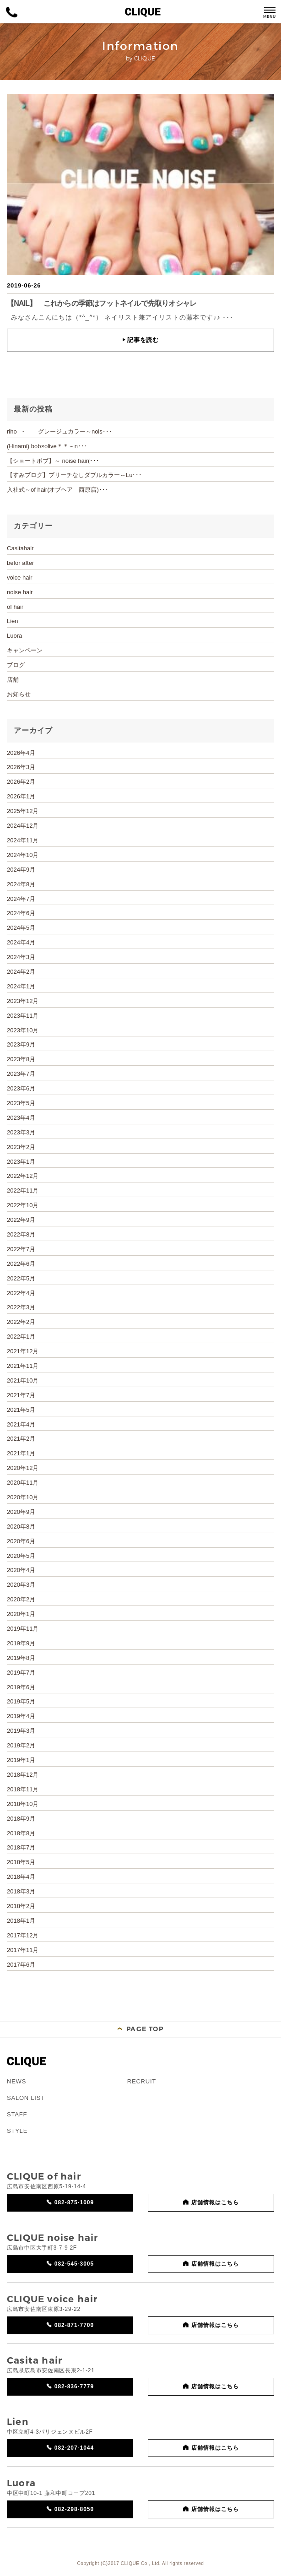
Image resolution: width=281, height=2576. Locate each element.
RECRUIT (141, 2081)
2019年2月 (21, 1745)
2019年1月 (21, 1760)
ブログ (16, 665)
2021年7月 (21, 1395)
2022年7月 (21, 1249)
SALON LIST (26, 2097)
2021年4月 (21, 1424)
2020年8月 (21, 1526)
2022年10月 (22, 1205)
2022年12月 (22, 1175)
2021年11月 (22, 1365)
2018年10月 (22, 1803)
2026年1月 (21, 796)
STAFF (17, 2114)
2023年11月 (22, 1015)
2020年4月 (21, 1570)
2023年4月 (21, 1117)
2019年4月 (21, 1716)
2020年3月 (21, 1584)
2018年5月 (21, 1862)
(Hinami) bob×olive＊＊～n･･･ (47, 446)
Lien (12, 621)
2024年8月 (21, 884)
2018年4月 (21, 1876)
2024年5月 (21, 927)
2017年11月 (22, 1950)
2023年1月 (21, 1161)
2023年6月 (21, 1088)
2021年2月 (21, 1438)
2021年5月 (21, 1409)
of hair (15, 606)
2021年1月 (21, 1453)
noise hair (19, 592)
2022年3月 (21, 1307)
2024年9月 (21, 869)
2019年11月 (22, 1628)
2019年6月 (21, 1687)
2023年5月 (21, 1103)
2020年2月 (21, 1599)
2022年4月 (21, 1293)
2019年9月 (21, 1643)
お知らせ (19, 694)
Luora (14, 635)
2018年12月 (22, 1774)
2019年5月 (21, 1701)
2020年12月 (22, 1467)
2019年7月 (21, 1672)
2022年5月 (21, 1278)
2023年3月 (21, 1132)
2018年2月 (21, 1906)
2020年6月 (21, 1541)
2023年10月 (22, 1030)
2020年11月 (22, 1482)
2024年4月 (21, 942)
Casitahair (20, 548)
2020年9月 (21, 1511)
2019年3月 (21, 1730)
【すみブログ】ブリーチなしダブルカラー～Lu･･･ (74, 475)
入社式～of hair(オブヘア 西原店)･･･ (57, 489)
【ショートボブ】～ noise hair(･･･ (53, 460)
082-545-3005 (74, 2264)
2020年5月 (21, 1555)
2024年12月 (22, 825)
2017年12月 (22, 1935)
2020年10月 (22, 1497)
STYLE (17, 2130)
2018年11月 (22, 1789)
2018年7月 (21, 1847)
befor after (20, 562)
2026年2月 (21, 781)
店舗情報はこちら (215, 2202)
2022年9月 (21, 1219)
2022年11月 (22, 1190)
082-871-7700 (74, 2325)
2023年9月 (21, 1044)
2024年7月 (21, 898)
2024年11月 (22, 840)
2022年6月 (21, 1263)
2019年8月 (21, 1657)
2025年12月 (22, 811)
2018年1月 (21, 1920)
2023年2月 (21, 1147)
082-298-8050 (74, 2509)
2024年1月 (21, 986)
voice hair (19, 577)
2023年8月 (21, 1059)
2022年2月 (21, 1321)
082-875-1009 (74, 2202)
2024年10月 (22, 854)
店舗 (13, 679)
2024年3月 (21, 957)
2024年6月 (21, 913)
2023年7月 (21, 1073)
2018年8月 (21, 1833)
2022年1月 (21, 1336)
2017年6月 (21, 1964)
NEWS (16, 2081)
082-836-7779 (74, 2386)
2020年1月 (21, 1614)
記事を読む (140, 339)
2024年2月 (21, 971)
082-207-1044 (74, 2448)
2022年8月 (21, 1234)
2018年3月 (21, 1891)
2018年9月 (21, 1818)
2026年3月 (21, 767)
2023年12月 (22, 1001)
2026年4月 (21, 752)
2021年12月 (22, 1351)
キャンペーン (25, 650)
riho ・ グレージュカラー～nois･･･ (59, 431)
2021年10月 (22, 1380)
